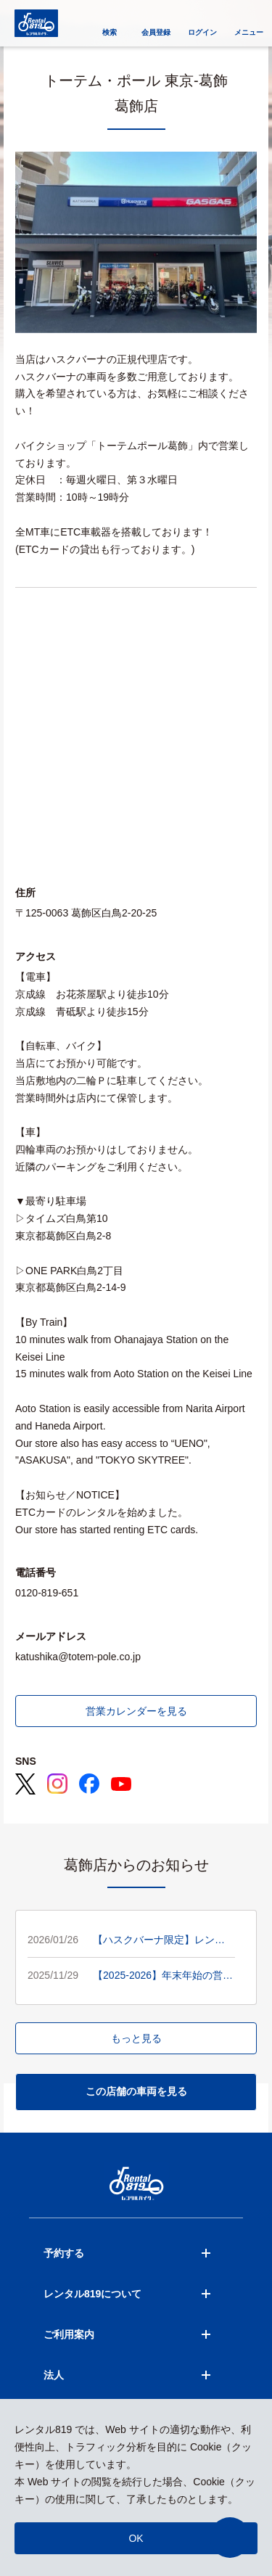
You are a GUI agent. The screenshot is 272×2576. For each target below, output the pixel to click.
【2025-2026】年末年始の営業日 (163, 1976)
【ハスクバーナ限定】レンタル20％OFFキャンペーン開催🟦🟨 (159, 1941)
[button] (230, 2537)
